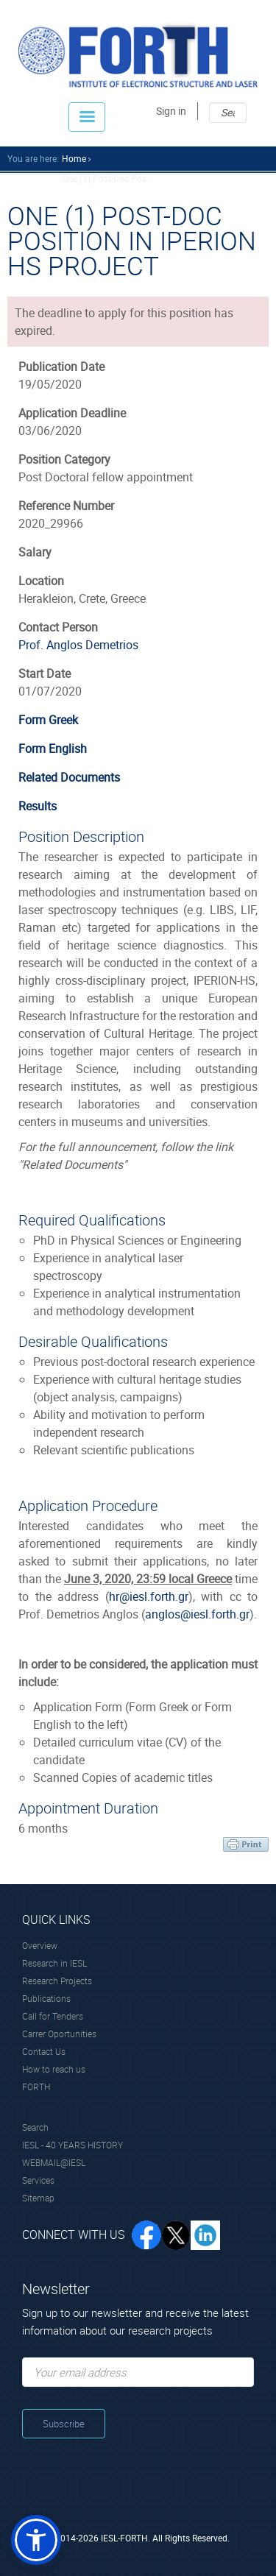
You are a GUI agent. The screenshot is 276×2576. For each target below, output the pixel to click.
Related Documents (69, 777)
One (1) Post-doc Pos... (107, 178)
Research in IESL (54, 1963)
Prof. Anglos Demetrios (78, 645)
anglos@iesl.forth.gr (197, 1614)
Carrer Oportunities (59, 2033)
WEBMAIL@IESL (53, 2162)
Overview (39, 1945)
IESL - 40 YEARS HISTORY (72, 2145)
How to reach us (53, 2069)
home (74, 158)
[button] (36, 2540)
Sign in (171, 111)
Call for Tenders (52, 2016)
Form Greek (48, 720)
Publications (46, 1998)
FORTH (36, 2086)
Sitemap (38, 2198)
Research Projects (57, 1980)
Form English (52, 748)
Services (38, 2180)
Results (37, 806)
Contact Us (44, 2051)
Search (35, 2127)
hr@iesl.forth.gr (148, 1596)
